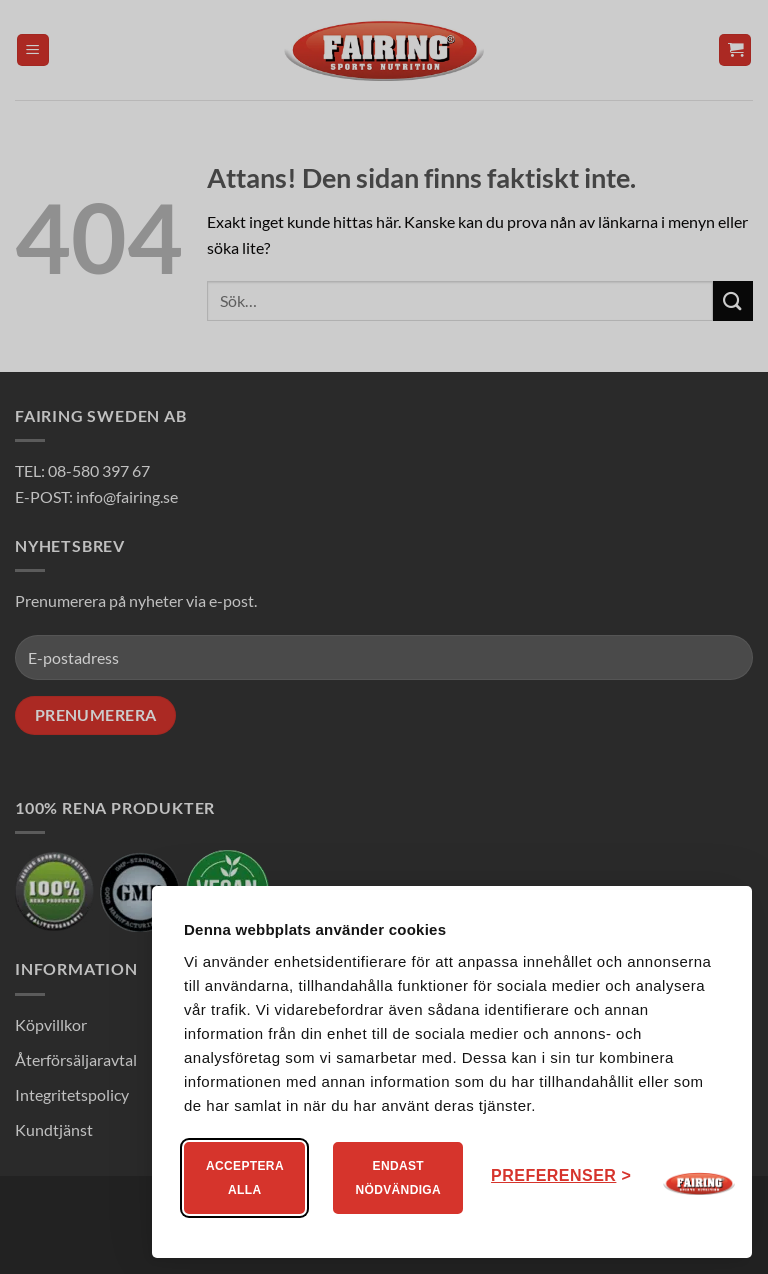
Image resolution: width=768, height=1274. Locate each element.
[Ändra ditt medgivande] (561, 1176)
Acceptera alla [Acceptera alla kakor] (245, 1178)
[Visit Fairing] (699, 1184)
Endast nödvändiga (398, 1178)
